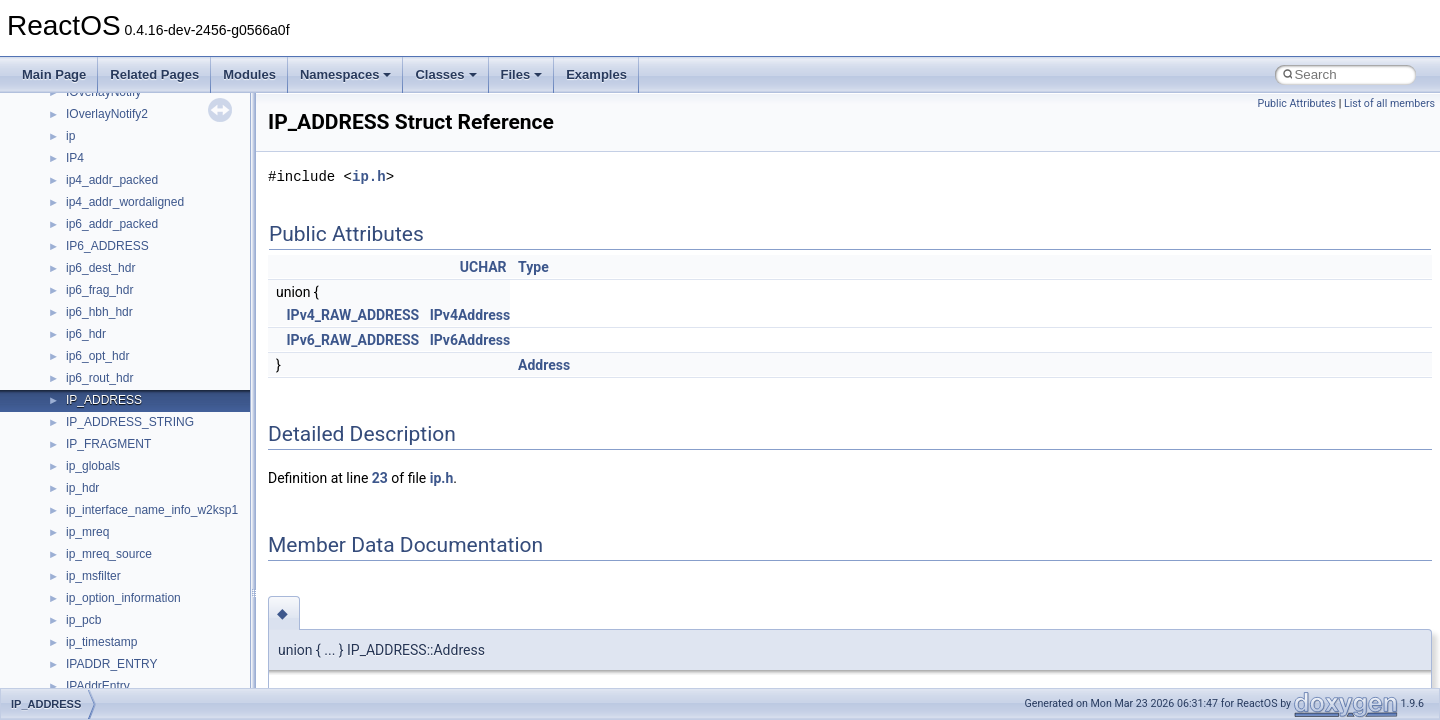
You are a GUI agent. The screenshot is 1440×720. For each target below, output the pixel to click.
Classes (445, 74)
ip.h (369, 176)
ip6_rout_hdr (99, 378)
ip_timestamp (101, 642)
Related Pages (154, 74)
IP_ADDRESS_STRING (130, 422)
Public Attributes (1296, 103)
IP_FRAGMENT (108, 444)
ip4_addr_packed (112, 180)
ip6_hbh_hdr (99, 312)
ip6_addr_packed (112, 224)
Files (522, 74)
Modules (249, 74)
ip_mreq (87, 532)
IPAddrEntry (98, 686)
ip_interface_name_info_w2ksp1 (152, 510)
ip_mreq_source (109, 554)
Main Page (54, 74)
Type (533, 267)
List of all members (1389, 103)
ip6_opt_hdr (97, 356)
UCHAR (483, 267)
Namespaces (346, 74)
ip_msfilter (93, 576)
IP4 (75, 158)
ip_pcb (83, 620)
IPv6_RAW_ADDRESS (352, 340)
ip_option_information (123, 598)
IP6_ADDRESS (107, 246)
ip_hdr (82, 488)
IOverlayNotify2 (107, 114)
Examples (596, 74)
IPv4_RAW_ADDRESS (352, 315)
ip (70, 136)
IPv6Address (470, 340)
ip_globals (93, 466)
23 (380, 478)
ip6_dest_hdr (100, 268)
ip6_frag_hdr (99, 290)
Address (544, 365)
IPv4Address (470, 315)
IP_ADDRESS (104, 400)
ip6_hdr (86, 334)
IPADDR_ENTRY (112, 664)
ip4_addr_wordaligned (125, 202)
